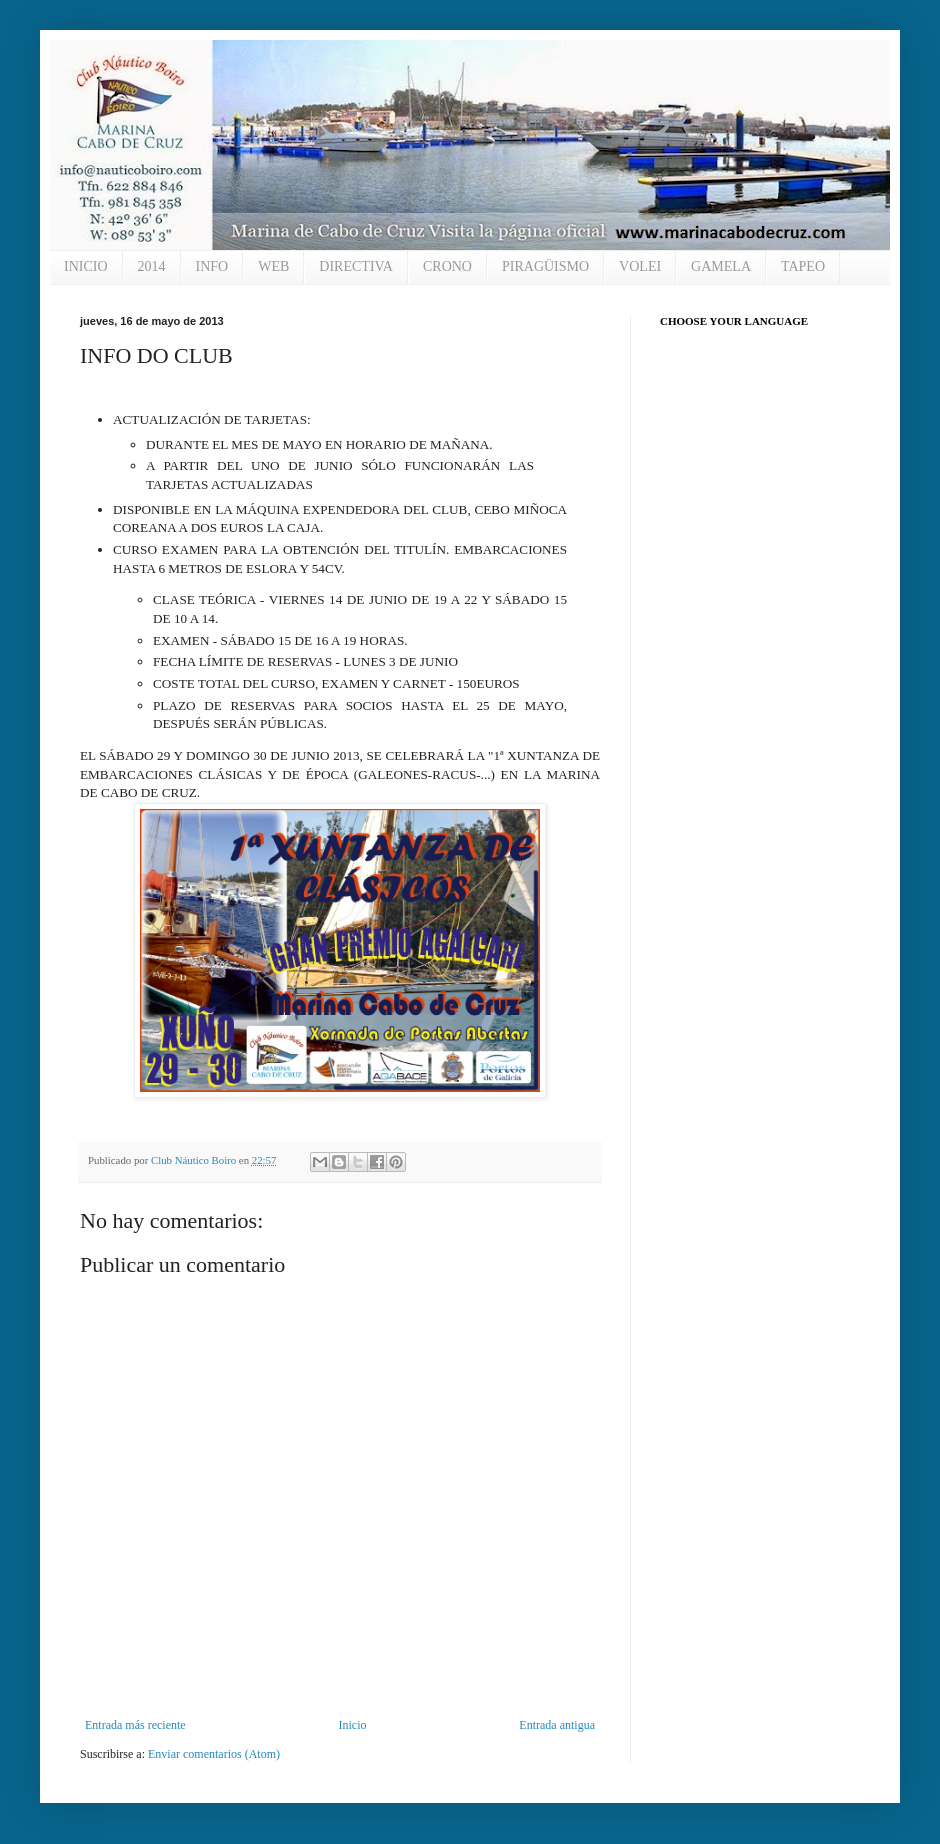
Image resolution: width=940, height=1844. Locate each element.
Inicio (352, 1725)
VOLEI (640, 266)
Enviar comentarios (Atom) (214, 1754)
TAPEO (803, 266)
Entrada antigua (557, 1725)
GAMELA (721, 266)
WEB (273, 266)
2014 (152, 266)
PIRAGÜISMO (545, 266)
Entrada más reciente (135, 1725)
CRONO (447, 266)
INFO (212, 266)
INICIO (86, 266)
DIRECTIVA (356, 266)
